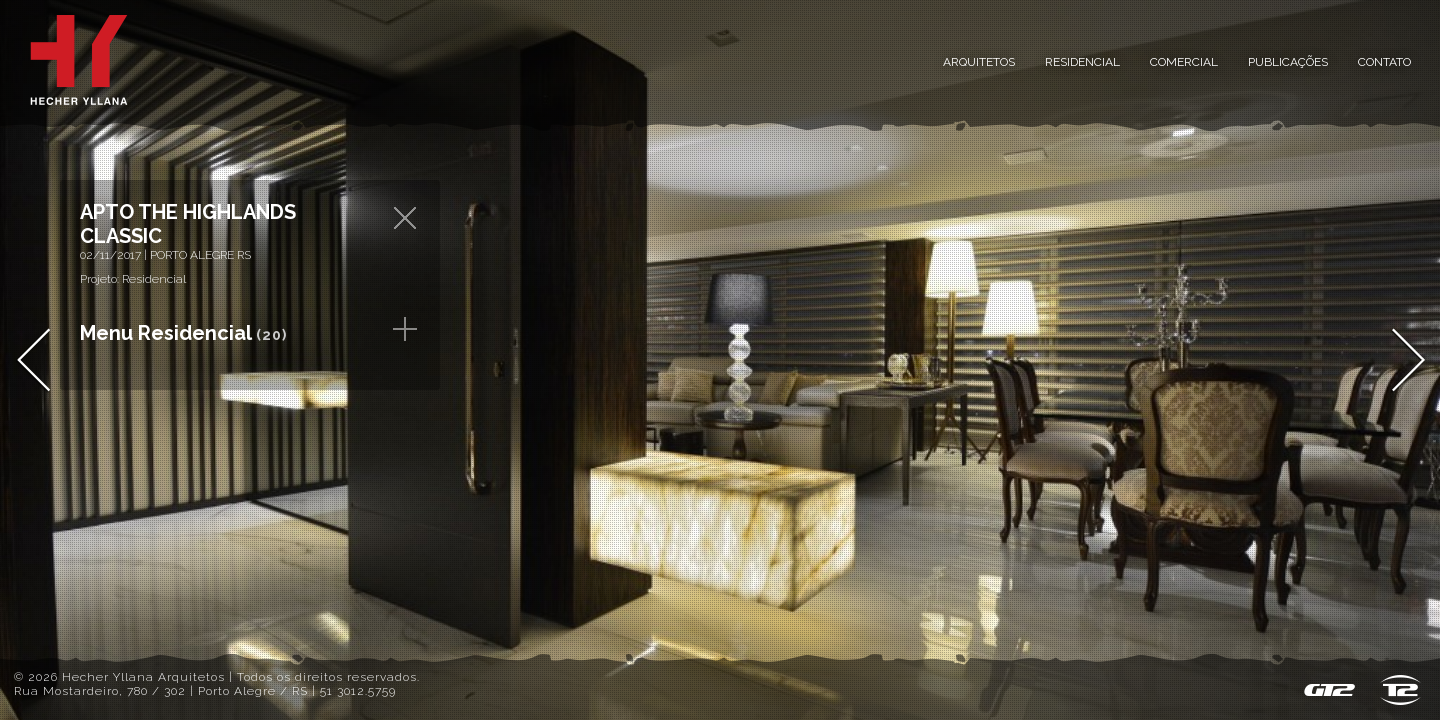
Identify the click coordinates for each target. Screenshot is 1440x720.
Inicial (79, 60)
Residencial (1082, 62)
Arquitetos (979, 62)
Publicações (1288, 62)
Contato (1384, 62)
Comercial (1184, 62)
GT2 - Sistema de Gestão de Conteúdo (1329, 690)
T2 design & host (1400, 690)
